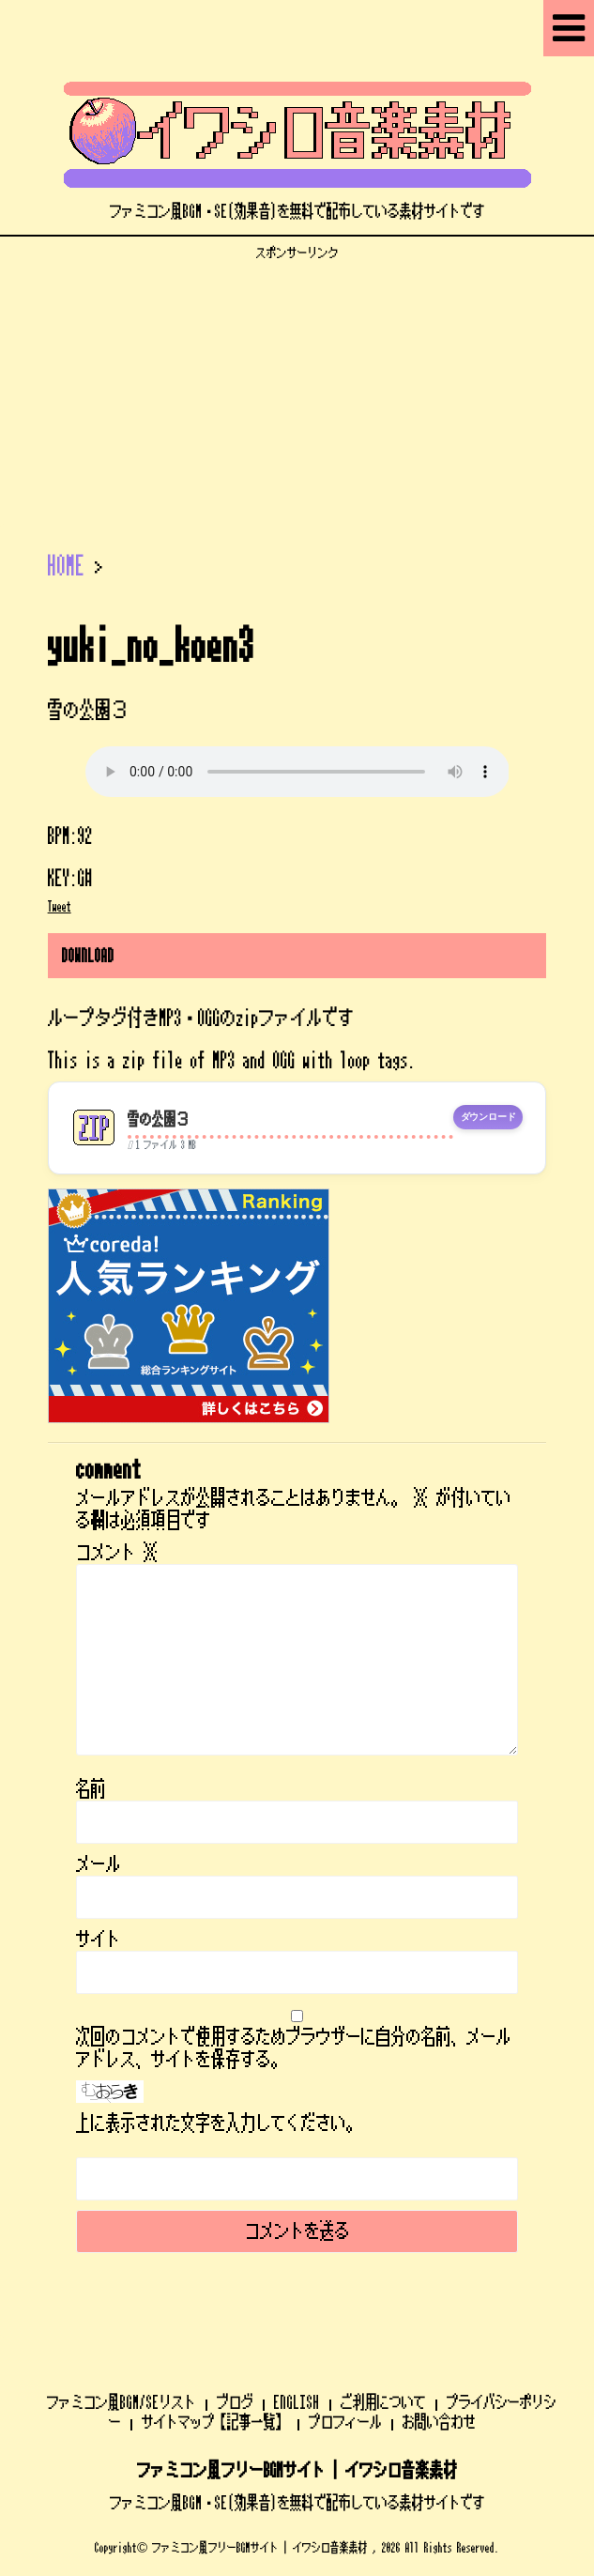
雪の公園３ (158, 1119)
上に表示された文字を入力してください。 (218, 2123)
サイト (98, 1939)
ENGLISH (297, 2402)
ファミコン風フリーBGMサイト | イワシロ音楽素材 (297, 2471)
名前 (91, 1789)
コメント (117, 1552)
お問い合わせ (439, 2422)
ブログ (235, 2402)
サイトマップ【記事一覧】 (215, 2422)
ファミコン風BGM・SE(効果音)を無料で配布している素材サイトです (297, 2502)
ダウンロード (488, 1117)
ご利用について (383, 2402)
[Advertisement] (297, 392)
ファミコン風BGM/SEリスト (121, 2402)
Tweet (59, 906)
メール (98, 1864)
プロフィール (345, 2422)
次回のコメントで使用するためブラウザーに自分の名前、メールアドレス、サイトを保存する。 (293, 2048)
